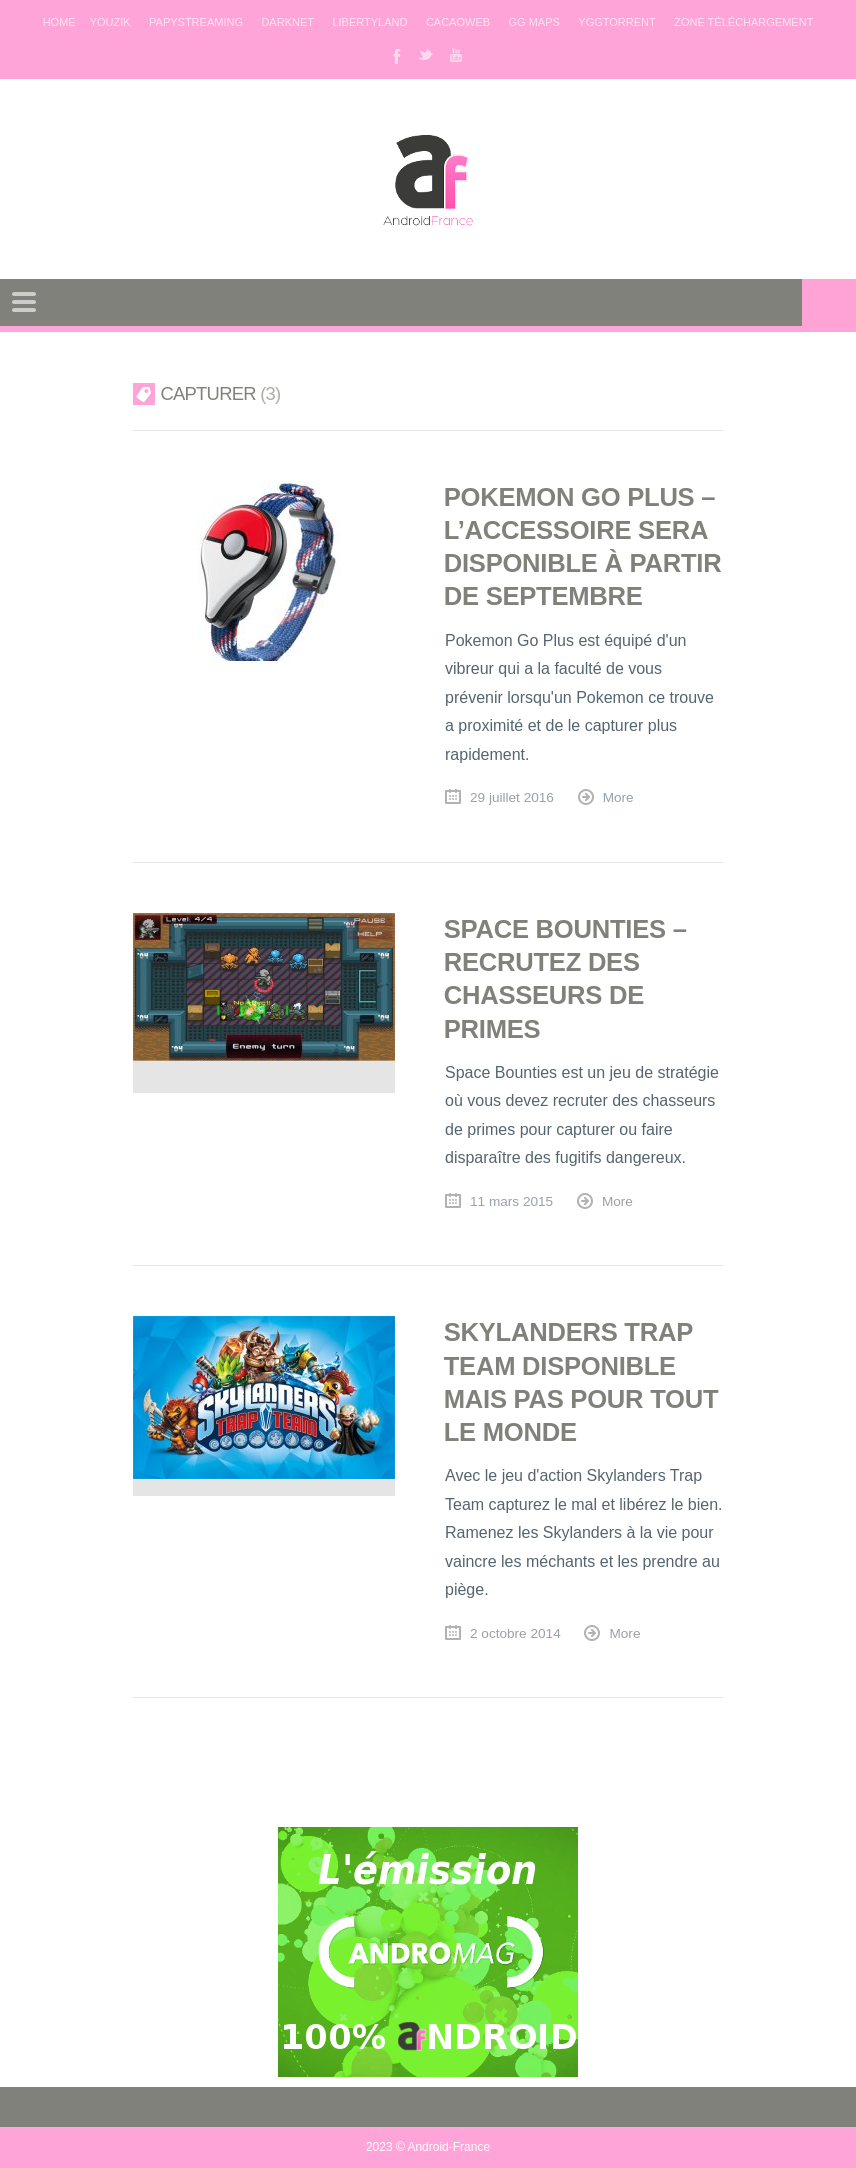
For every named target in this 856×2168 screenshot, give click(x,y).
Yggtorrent (616, 22)
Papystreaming (196, 22)
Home (59, 22)
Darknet (287, 22)
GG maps (534, 22)
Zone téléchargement (743, 22)
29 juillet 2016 (512, 797)
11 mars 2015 (511, 1201)
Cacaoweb (458, 22)
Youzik (110, 22)
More (618, 797)
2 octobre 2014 (515, 1633)
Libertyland (369, 22)
